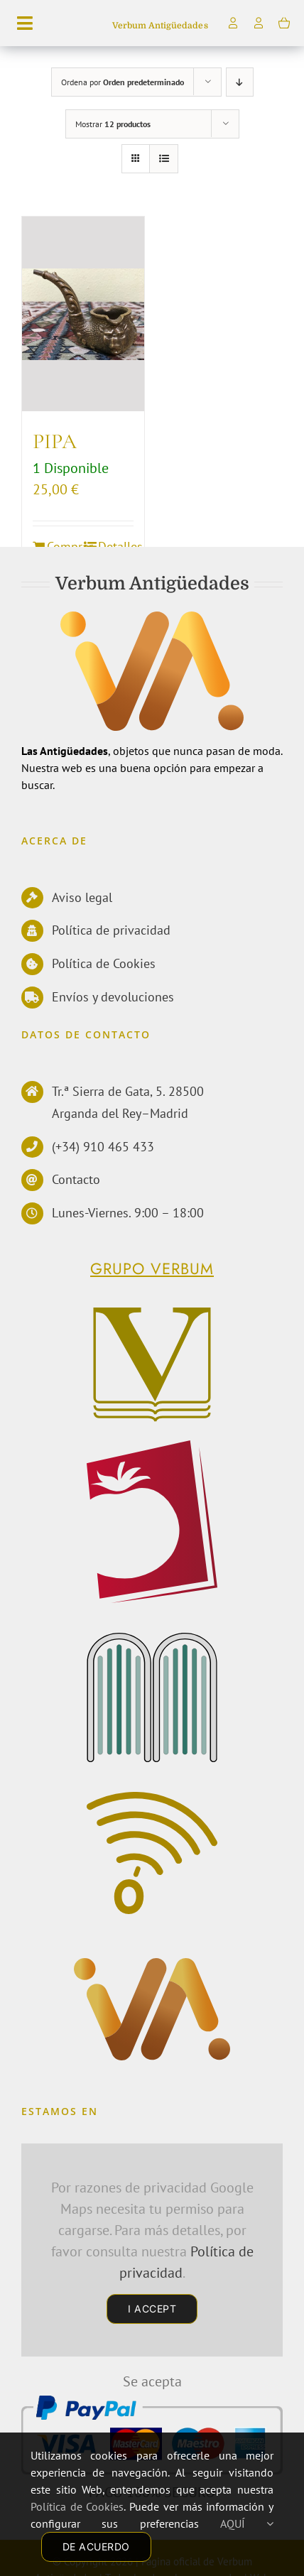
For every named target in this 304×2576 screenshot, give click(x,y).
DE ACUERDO (96, 2546)
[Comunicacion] (152, 1800)
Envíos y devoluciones (113, 997)
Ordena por (122, 82)
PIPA (55, 441)
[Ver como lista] (164, 159)
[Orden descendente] (240, 82)
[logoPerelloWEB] (152, 1446)
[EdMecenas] (153, 1639)
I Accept (152, 2309)
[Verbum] (150, 1312)
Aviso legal (82, 897)
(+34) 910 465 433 (103, 1146)
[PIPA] (83, 314)
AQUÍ (247, 2523)
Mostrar (113, 124)
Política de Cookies (104, 963)
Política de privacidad (111, 930)
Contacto (76, 1179)
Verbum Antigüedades (159, 26)
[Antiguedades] (152, 1967)
